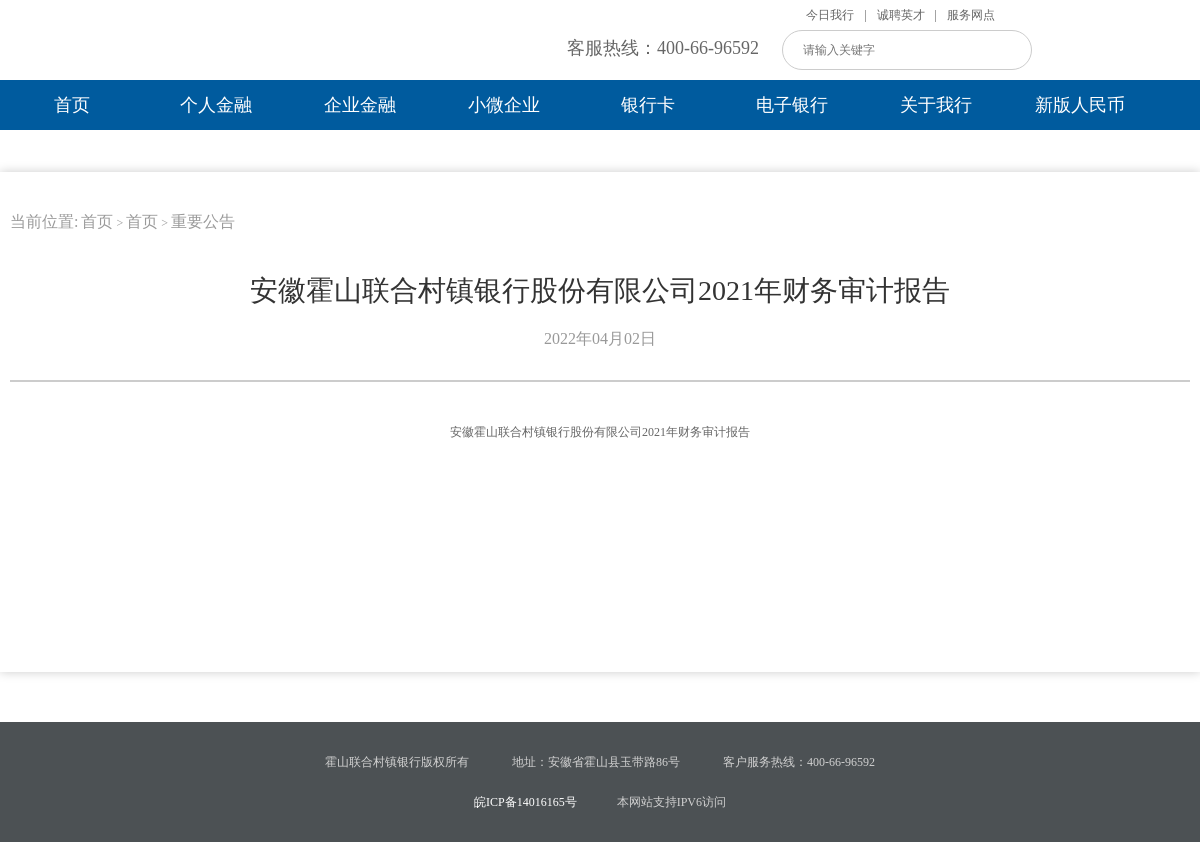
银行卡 (648, 105)
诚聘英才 (901, 15)
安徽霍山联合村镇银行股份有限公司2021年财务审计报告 (600, 432)
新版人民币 (1080, 105)
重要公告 (203, 221)
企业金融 (360, 105)
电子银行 (792, 105)
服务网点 (971, 15)
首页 (72, 105)
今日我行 (830, 15)
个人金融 (216, 105)
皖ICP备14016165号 (525, 802)
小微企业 (504, 105)
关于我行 (936, 105)
